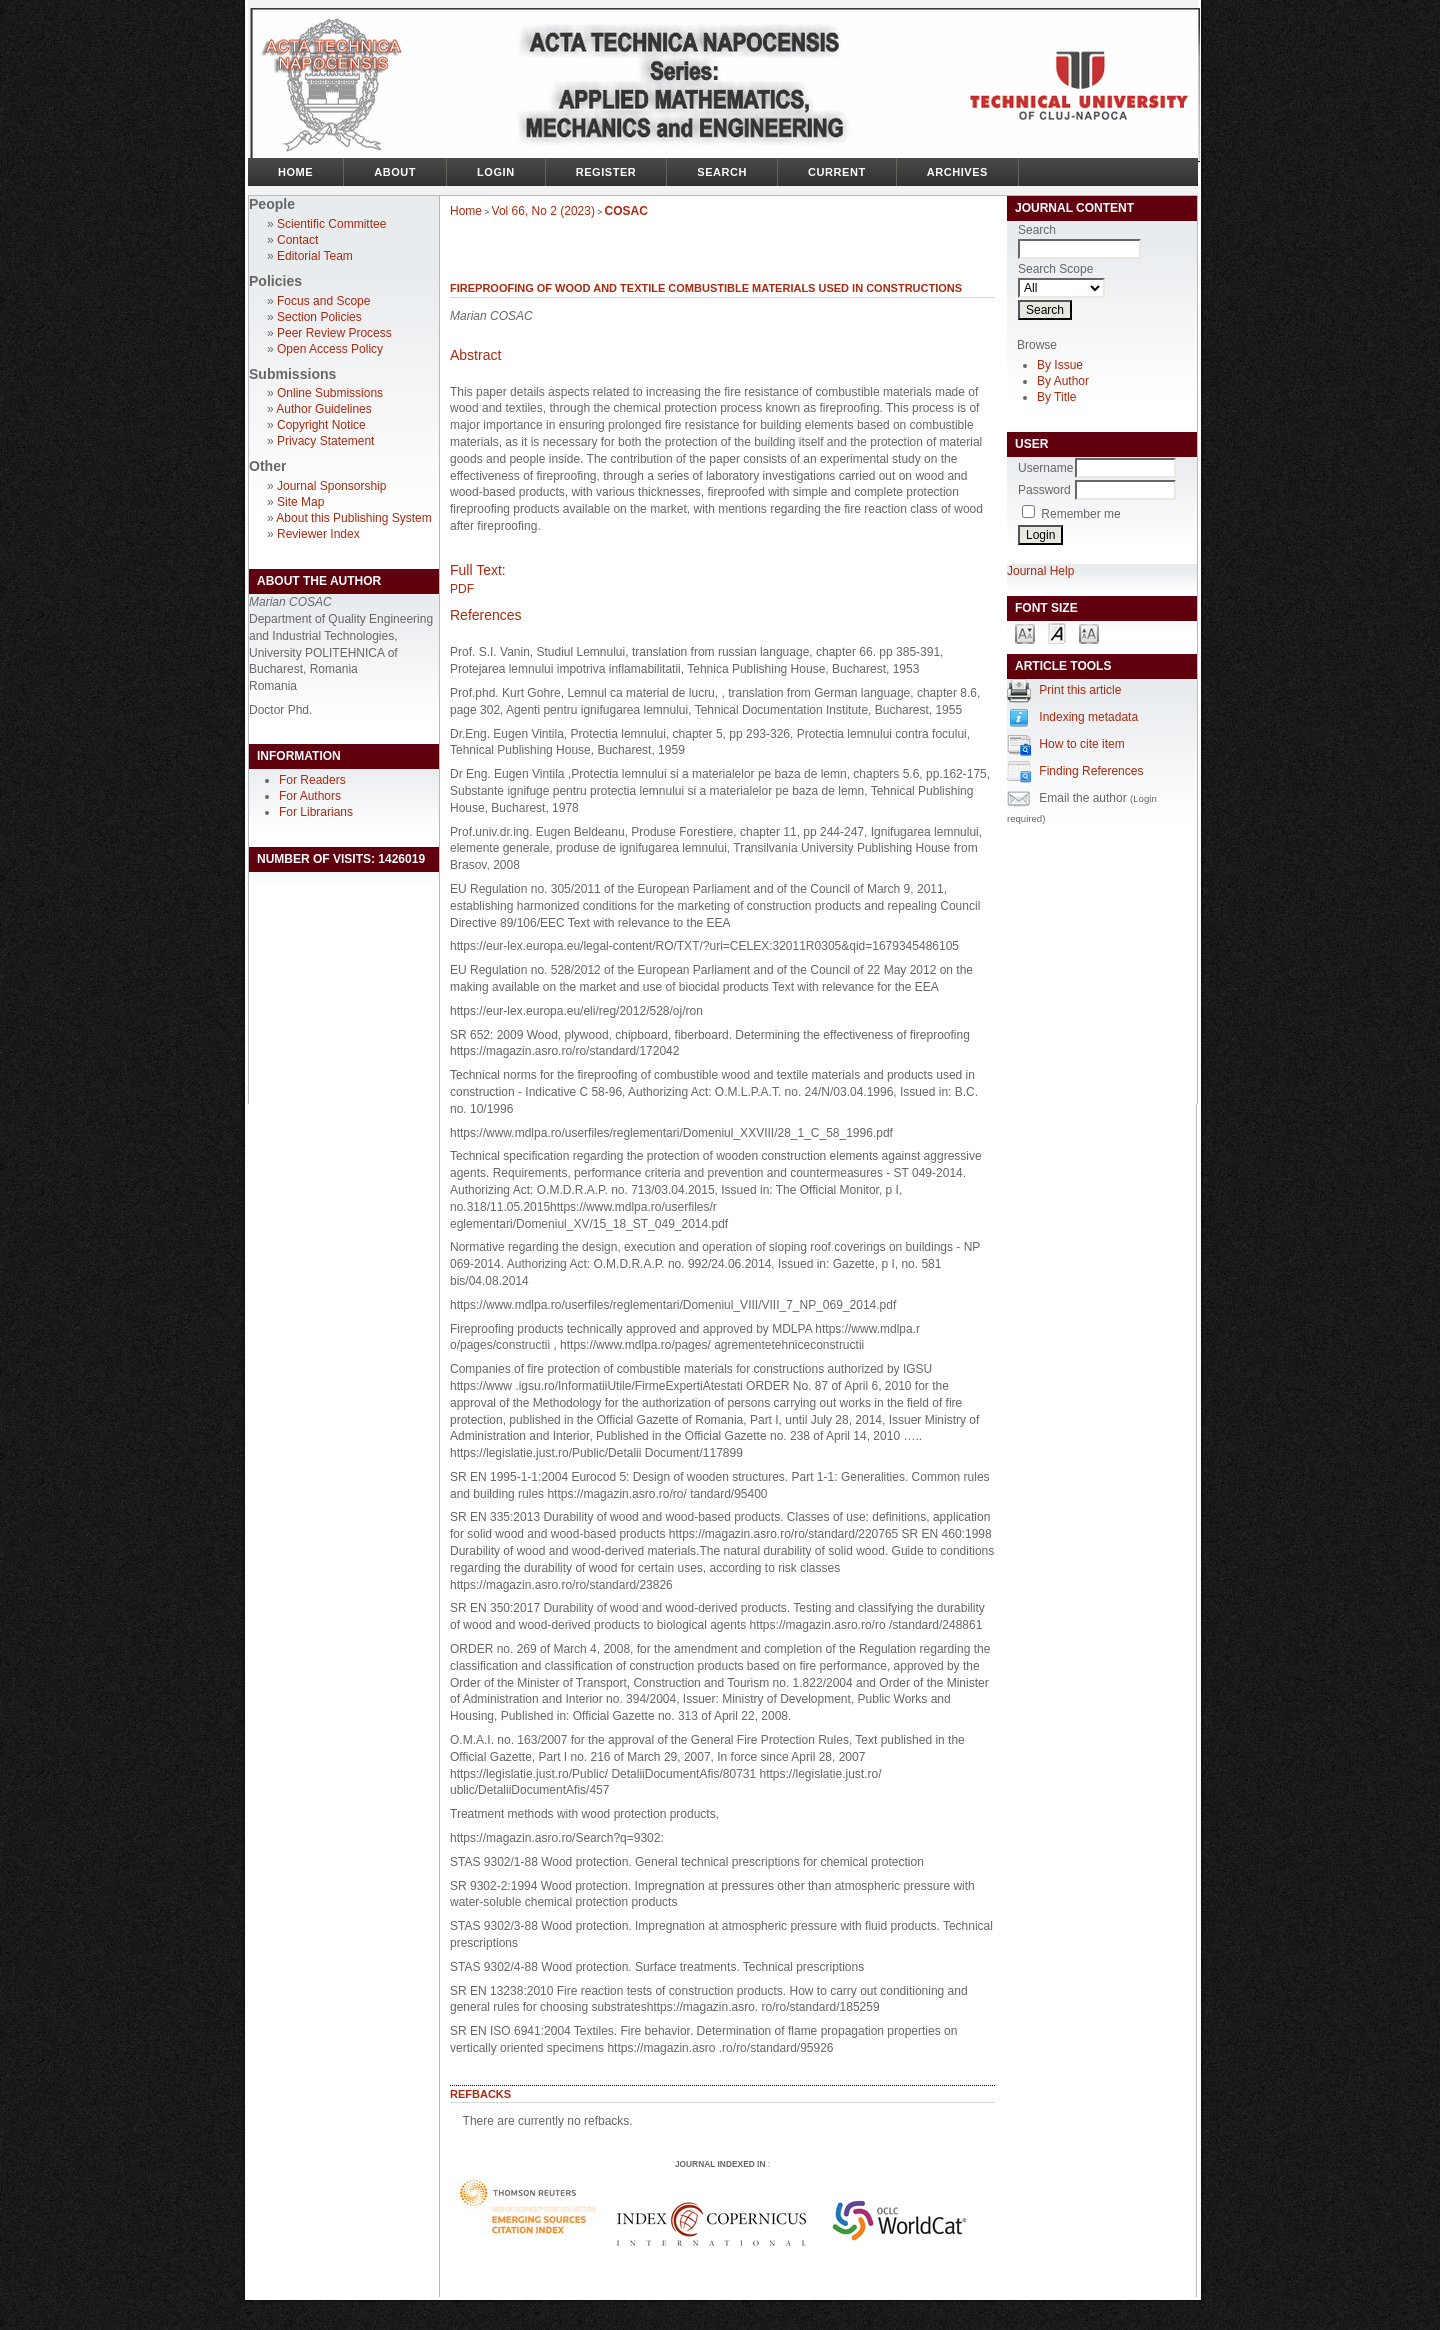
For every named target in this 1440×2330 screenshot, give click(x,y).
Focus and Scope (323, 301)
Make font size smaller (1025, 632)
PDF (462, 589)
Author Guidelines (323, 409)
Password (1044, 490)
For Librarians (316, 812)
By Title (1056, 397)
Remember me (1080, 514)
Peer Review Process (334, 333)
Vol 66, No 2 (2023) (543, 211)
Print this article (1080, 690)
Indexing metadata (1088, 717)
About (395, 172)
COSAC (626, 211)
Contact (297, 240)
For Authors (310, 796)
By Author (1063, 381)
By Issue (1060, 365)
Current (837, 172)
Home (295, 172)
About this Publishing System (353, 518)
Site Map (300, 502)
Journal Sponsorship (331, 486)
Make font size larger (1089, 632)
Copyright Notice (321, 425)
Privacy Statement (325, 441)
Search (722, 172)
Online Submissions (330, 393)
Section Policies (319, 317)
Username (1045, 468)
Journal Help (1040, 571)
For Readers (312, 780)
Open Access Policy (330, 349)
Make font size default (1057, 632)
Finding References (1091, 771)
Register (606, 172)
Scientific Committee (331, 224)
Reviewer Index (318, 534)
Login (496, 172)
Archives (957, 172)
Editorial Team (315, 256)
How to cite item (1081, 744)
